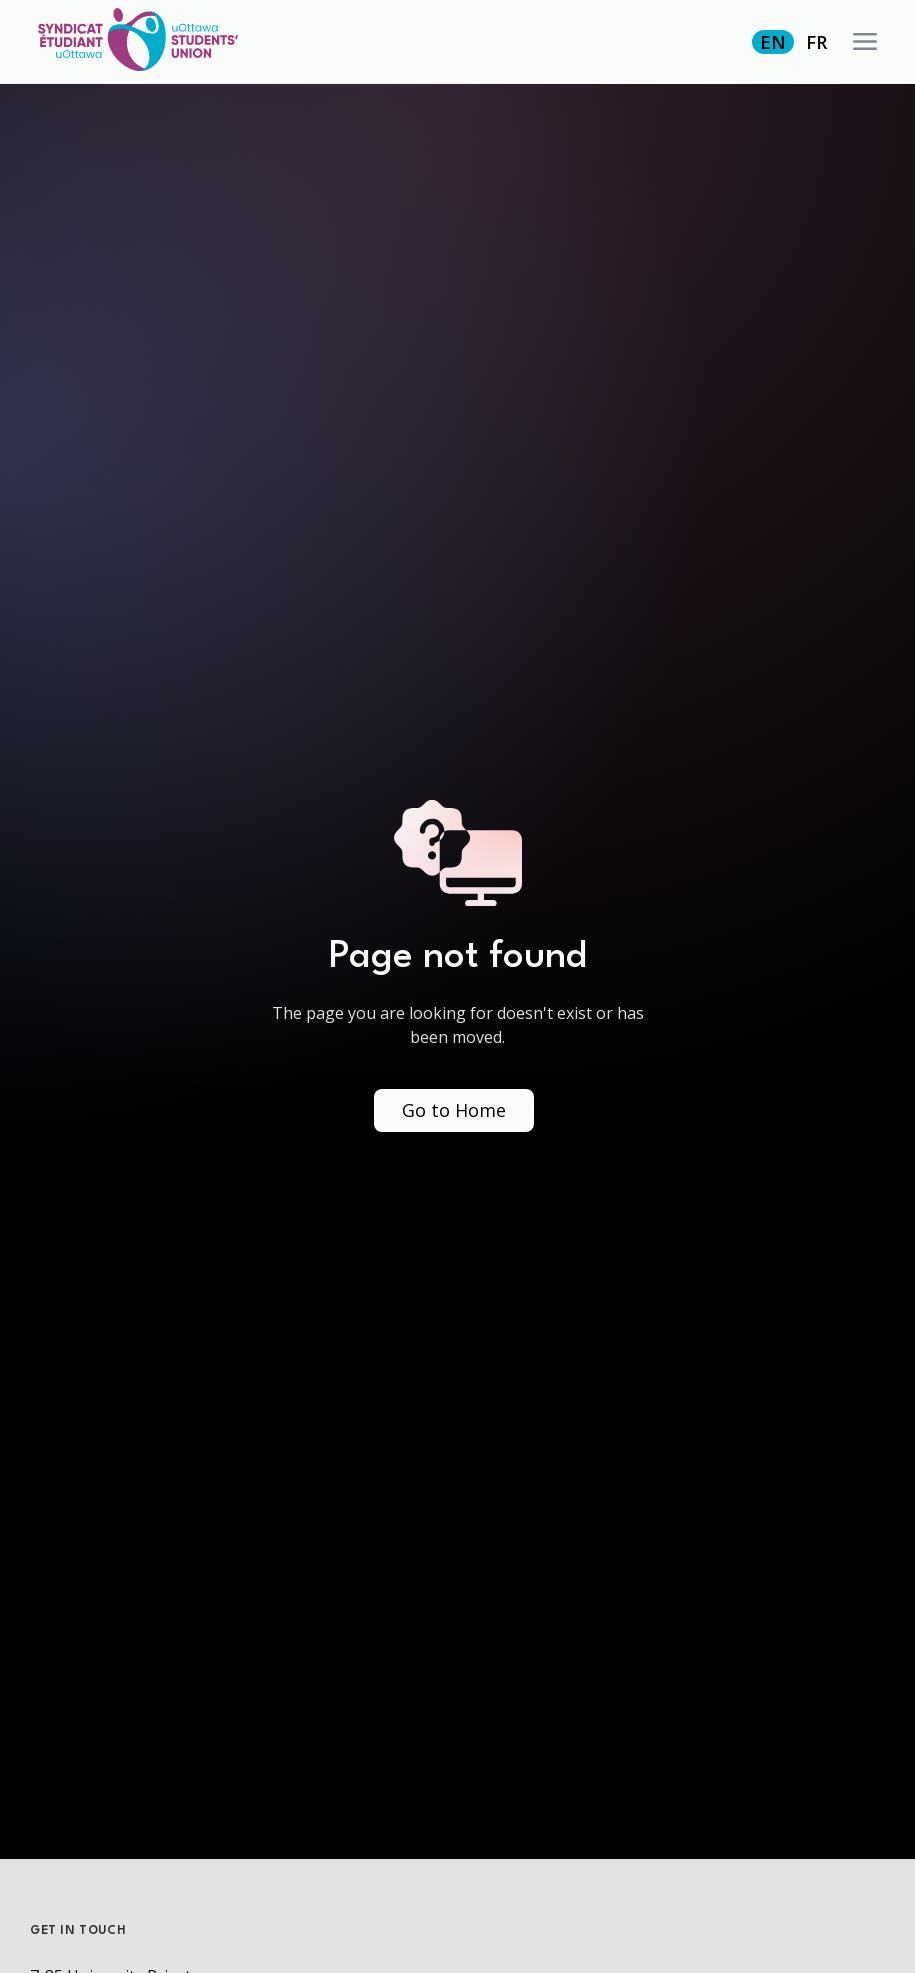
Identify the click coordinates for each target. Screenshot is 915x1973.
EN (773, 42)
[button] (865, 42)
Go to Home (454, 1110)
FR (816, 42)
